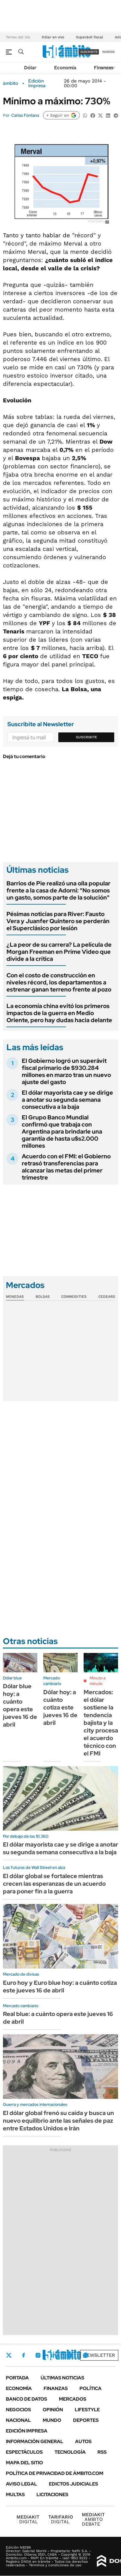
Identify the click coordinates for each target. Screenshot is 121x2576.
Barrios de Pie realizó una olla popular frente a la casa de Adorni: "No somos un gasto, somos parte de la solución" (58, 890)
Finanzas (103, 68)
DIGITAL (27, 2519)
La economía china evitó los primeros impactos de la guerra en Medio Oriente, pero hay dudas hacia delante (59, 1013)
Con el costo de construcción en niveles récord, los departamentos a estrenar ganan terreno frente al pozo (58, 982)
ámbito (10, 83)
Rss (102, 2452)
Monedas (15, 1296)
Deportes (86, 2420)
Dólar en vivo (53, 37)
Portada (17, 2378)
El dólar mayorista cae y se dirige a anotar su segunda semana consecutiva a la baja (67, 1100)
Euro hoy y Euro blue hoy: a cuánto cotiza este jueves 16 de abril (60, 1986)
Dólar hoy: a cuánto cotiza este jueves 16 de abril (60, 1707)
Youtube (69, 2355)
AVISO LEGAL (21, 2484)
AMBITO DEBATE (93, 2519)
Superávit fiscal (89, 37)
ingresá (108, 51)
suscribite (88, 51)
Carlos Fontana (25, 115)
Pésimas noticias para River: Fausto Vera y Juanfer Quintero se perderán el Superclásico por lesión (58, 921)
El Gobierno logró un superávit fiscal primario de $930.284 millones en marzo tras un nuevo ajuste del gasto (66, 1071)
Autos (83, 2441)
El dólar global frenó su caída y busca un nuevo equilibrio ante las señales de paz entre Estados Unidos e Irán (58, 2120)
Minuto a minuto (97, 1680)
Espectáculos (24, 2452)
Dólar (30, 68)
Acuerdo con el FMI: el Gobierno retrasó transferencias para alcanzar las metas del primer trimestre (66, 1166)
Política (90, 2388)
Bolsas (43, 1296)
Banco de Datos (26, 2399)
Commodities (74, 1296)
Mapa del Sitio (24, 2463)
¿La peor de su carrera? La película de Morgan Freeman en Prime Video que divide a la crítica (59, 952)
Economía (65, 68)
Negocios (18, 2410)
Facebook (23, 2355)
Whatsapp (85, 2355)
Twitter (9, 2355)
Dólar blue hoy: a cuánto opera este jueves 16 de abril (20, 1705)
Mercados (72, 2399)
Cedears (106, 1296)
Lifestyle (87, 2410)
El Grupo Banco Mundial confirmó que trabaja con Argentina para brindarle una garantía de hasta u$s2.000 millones (62, 1131)
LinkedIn (53, 2355)
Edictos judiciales (73, 2484)
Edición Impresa (26, 2431)
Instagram (38, 2355)
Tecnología (70, 2452)
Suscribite (86, 737)
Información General (34, 2441)
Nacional (18, 2420)
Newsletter (99, 2355)
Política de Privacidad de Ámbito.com (54, 2473)
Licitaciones (52, 2494)
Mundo (52, 2420)
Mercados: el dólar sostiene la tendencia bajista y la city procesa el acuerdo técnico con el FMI (101, 1722)
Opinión (53, 2410)
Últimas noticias (62, 2378)
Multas (15, 2494)
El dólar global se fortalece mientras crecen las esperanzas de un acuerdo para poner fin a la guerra (54, 1883)
